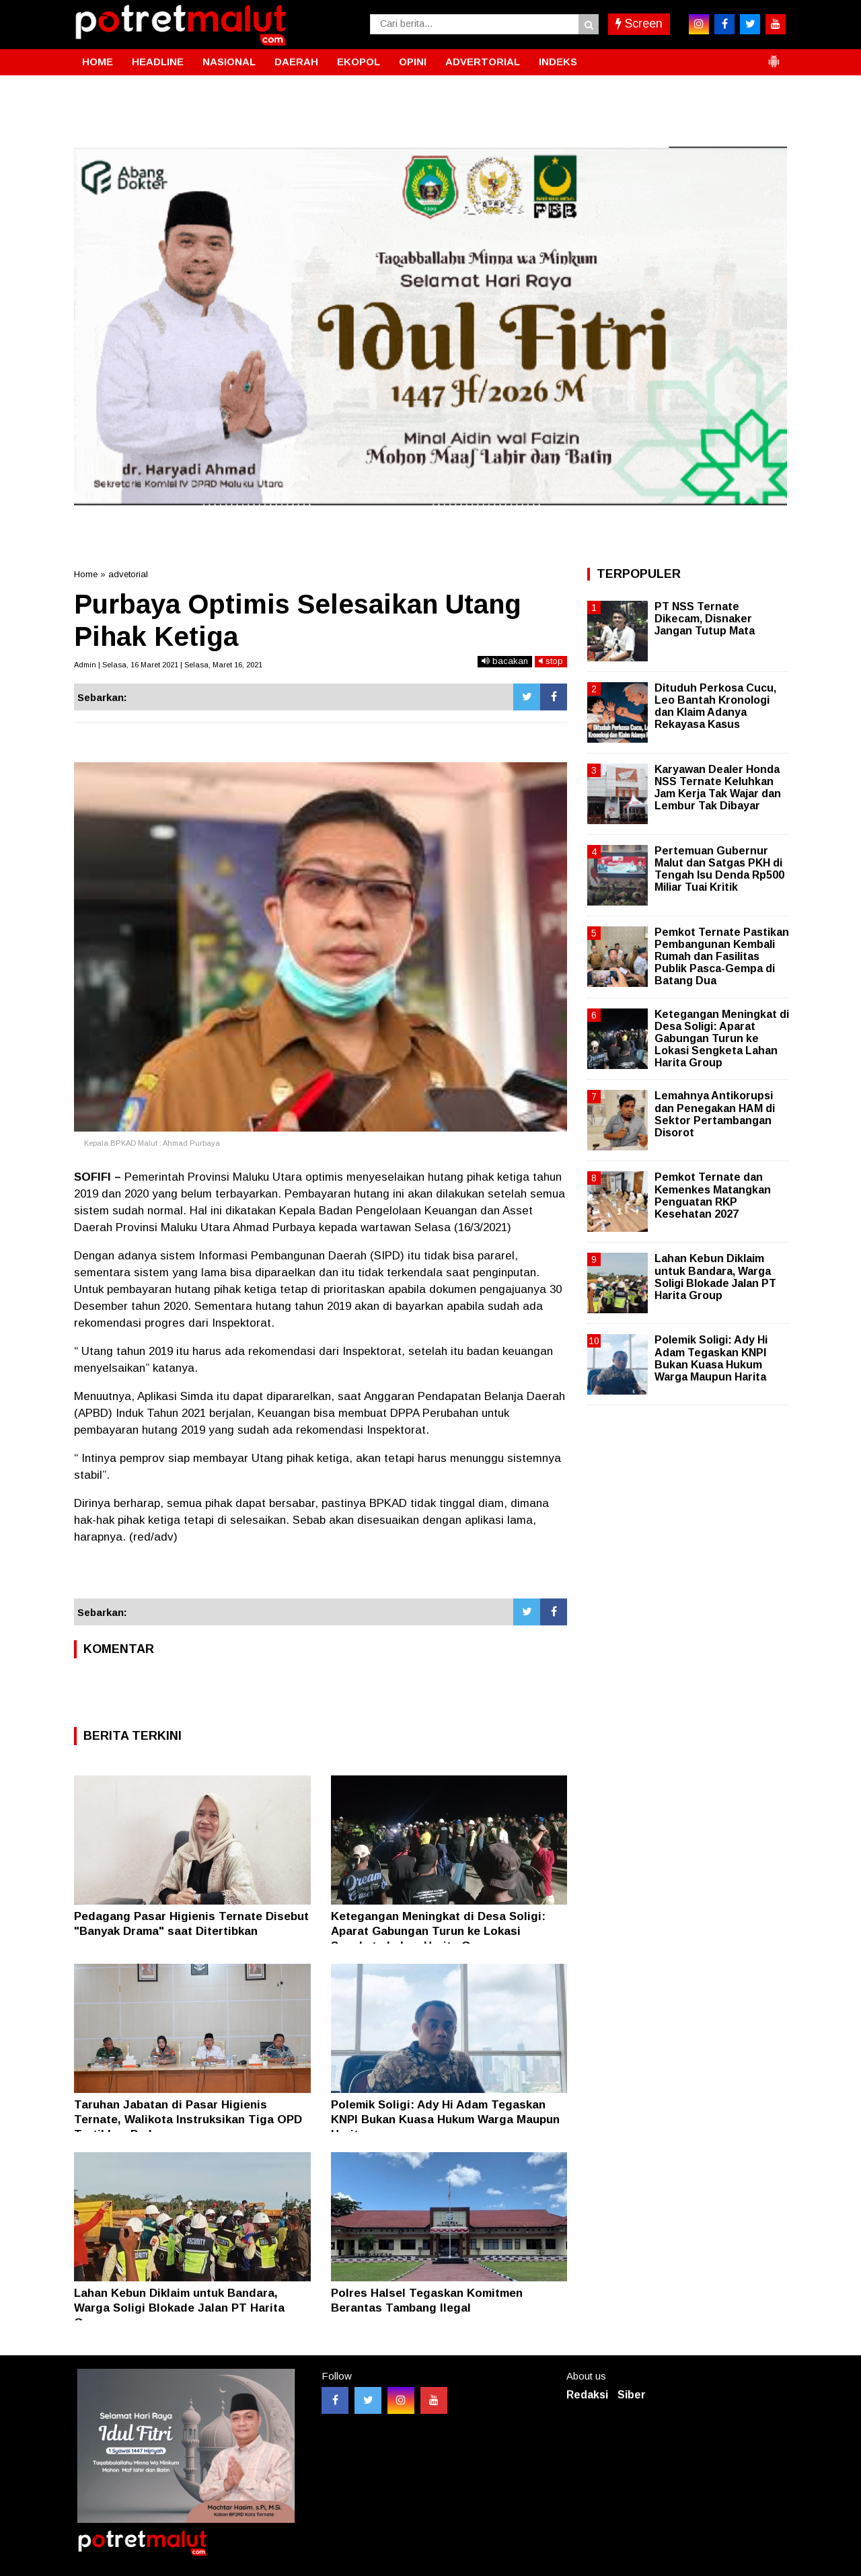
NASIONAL (229, 61)
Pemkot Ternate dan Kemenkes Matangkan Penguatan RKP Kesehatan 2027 (712, 1195)
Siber (631, 2394)
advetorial (128, 574)
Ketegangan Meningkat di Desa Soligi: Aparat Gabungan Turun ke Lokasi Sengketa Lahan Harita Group (438, 1931)
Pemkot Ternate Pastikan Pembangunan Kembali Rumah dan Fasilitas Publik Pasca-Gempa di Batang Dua (721, 956)
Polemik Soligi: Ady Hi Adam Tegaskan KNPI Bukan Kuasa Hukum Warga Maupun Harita (445, 2119)
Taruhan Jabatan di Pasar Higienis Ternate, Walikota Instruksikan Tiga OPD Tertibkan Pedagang (188, 2119)
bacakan (505, 661)
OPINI (412, 61)
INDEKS (558, 61)
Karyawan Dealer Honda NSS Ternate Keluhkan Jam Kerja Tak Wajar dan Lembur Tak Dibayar (717, 788)
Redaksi (587, 2394)
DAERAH (296, 61)
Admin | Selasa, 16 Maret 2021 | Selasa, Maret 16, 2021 (168, 665)
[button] (773, 56)
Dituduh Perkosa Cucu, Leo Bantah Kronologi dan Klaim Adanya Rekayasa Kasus (715, 706)
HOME (97, 61)
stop (551, 661)
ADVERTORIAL (482, 61)
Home (86, 574)
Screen (639, 23)
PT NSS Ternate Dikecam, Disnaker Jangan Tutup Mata (704, 618)
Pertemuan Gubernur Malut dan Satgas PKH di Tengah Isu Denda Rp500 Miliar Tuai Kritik (719, 869)
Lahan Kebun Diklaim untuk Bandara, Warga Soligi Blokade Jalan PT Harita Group (179, 2308)
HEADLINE (158, 61)
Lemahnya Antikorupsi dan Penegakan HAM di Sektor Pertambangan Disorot (714, 1114)
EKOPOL (358, 61)
